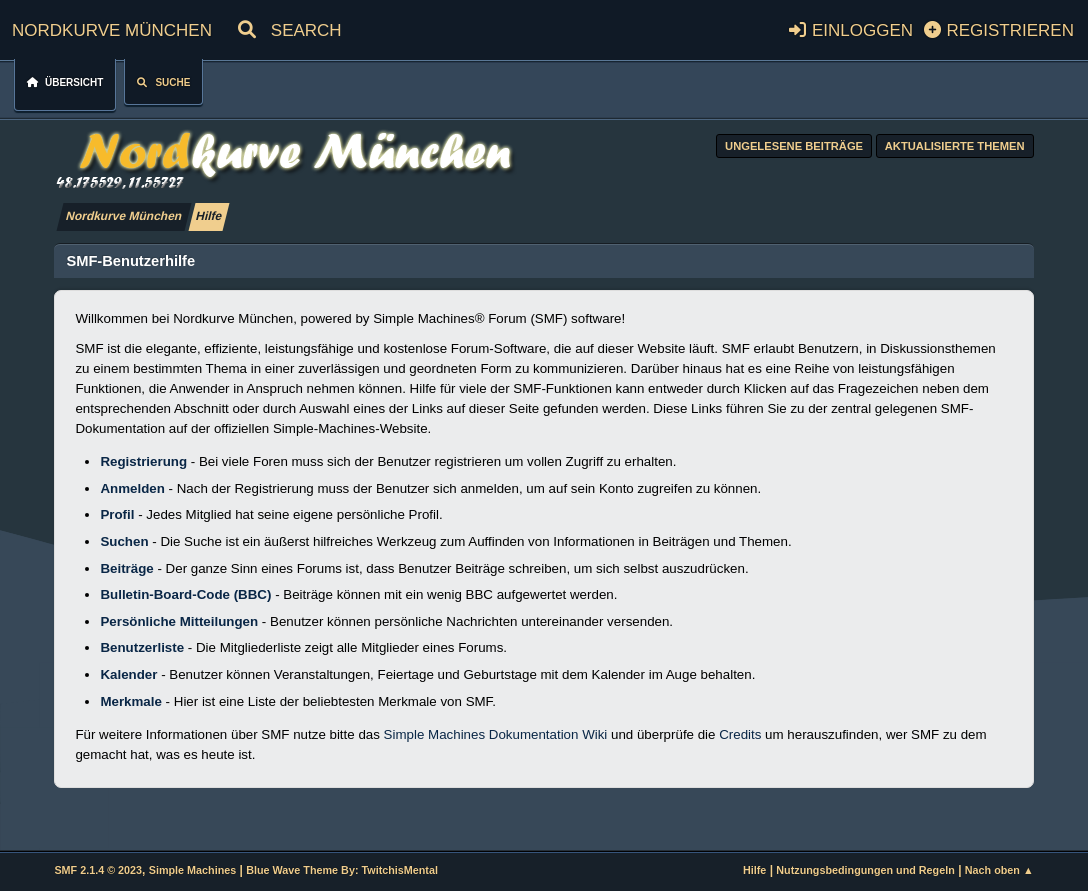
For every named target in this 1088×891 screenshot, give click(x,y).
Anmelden (132, 488)
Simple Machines (192, 870)
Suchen (124, 541)
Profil (117, 514)
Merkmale (131, 701)
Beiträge (126, 568)
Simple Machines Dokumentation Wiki (496, 734)
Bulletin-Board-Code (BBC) (185, 594)
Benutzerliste (142, 647)
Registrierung (143, 461)
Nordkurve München (112, 27)
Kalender (128, 674)
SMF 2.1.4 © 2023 (98, 870)
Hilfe (754, 870)
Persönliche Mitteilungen (179, 621)
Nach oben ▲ (999, 870)
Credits (740, 734)
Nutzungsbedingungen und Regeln (865, 870)
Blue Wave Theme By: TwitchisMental (342, 870)
